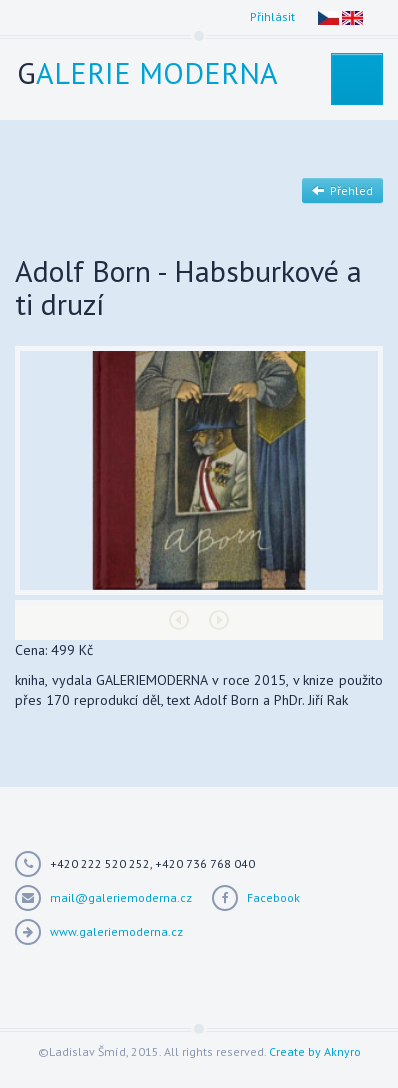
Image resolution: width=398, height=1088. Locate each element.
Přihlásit (272, 16)
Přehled (342, 190)
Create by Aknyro (315, 1051)
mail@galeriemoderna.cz (121, 897)
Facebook (273, 897)
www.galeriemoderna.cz (116, 931)
